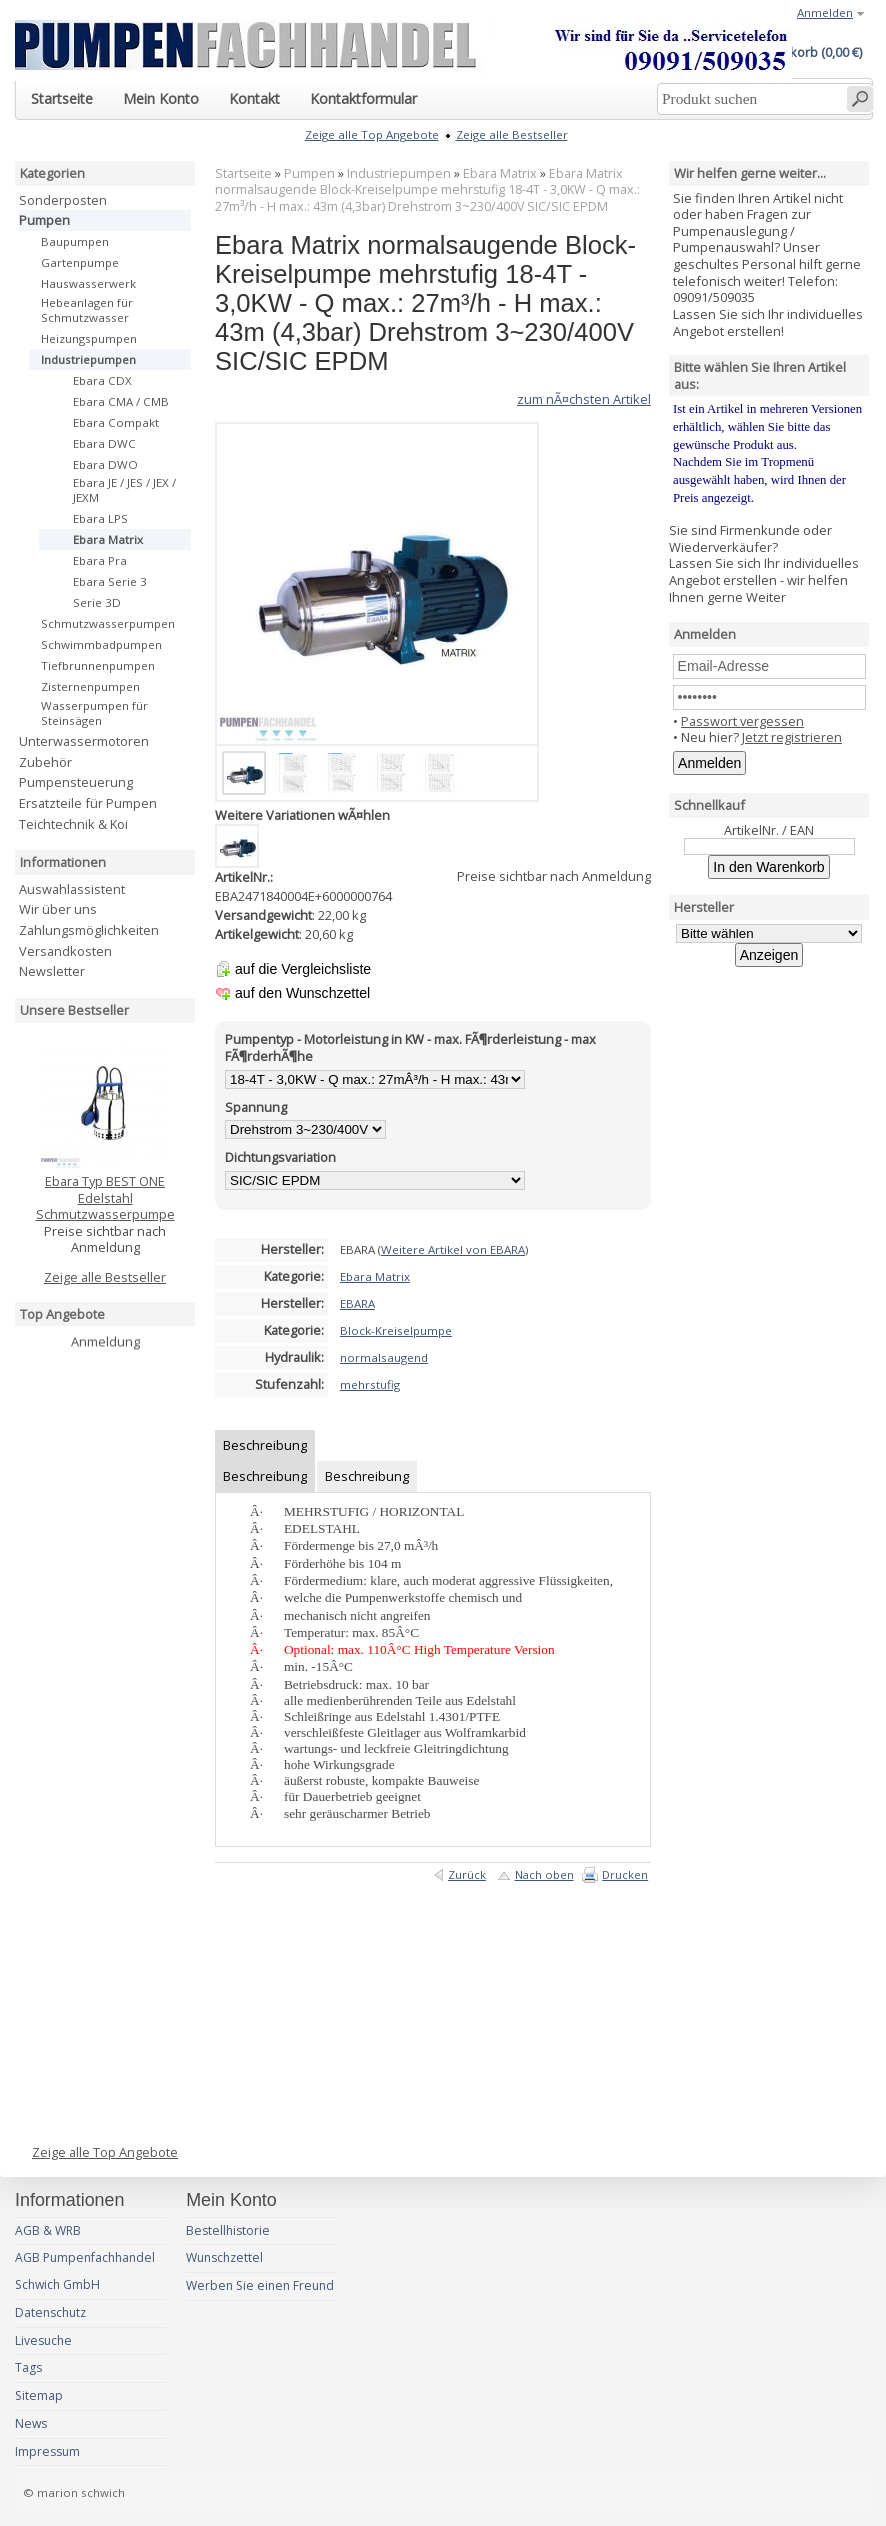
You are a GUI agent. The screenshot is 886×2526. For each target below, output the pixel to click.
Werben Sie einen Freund (260, 2285)
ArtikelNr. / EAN (769, 830)
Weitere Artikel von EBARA (453, 1249)
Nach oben (544, 1874)
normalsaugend (384, 1357)
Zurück (467, 1874)
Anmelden (825, 12)
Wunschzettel (224, 2257)
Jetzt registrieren (792, 737)
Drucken (625, 1874)
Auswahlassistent (72, 889)
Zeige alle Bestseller (105, 1277)
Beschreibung (265, 1445)
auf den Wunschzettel (302, 993)
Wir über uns (58, 909)
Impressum (47, 2451)
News (31, 2423)
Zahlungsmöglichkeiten (89, 930)
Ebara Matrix (500, 173)
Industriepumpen (399, 173)
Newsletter (52, 971)
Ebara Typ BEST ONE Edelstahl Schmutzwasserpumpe (105, 1197)
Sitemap (39, 2395)
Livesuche (43, 2340)
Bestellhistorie (228, 2230)
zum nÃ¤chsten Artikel (584, 399)
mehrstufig (370, 1384)
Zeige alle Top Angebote (105, 2152)
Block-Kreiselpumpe (396, 1330)
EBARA (357, 1303)
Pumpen (309, 173)
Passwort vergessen (742, 721)
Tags (28, 2367)
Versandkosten (65, 951)
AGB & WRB (48, 2230)
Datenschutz (50, 2312)
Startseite (243, 173)
